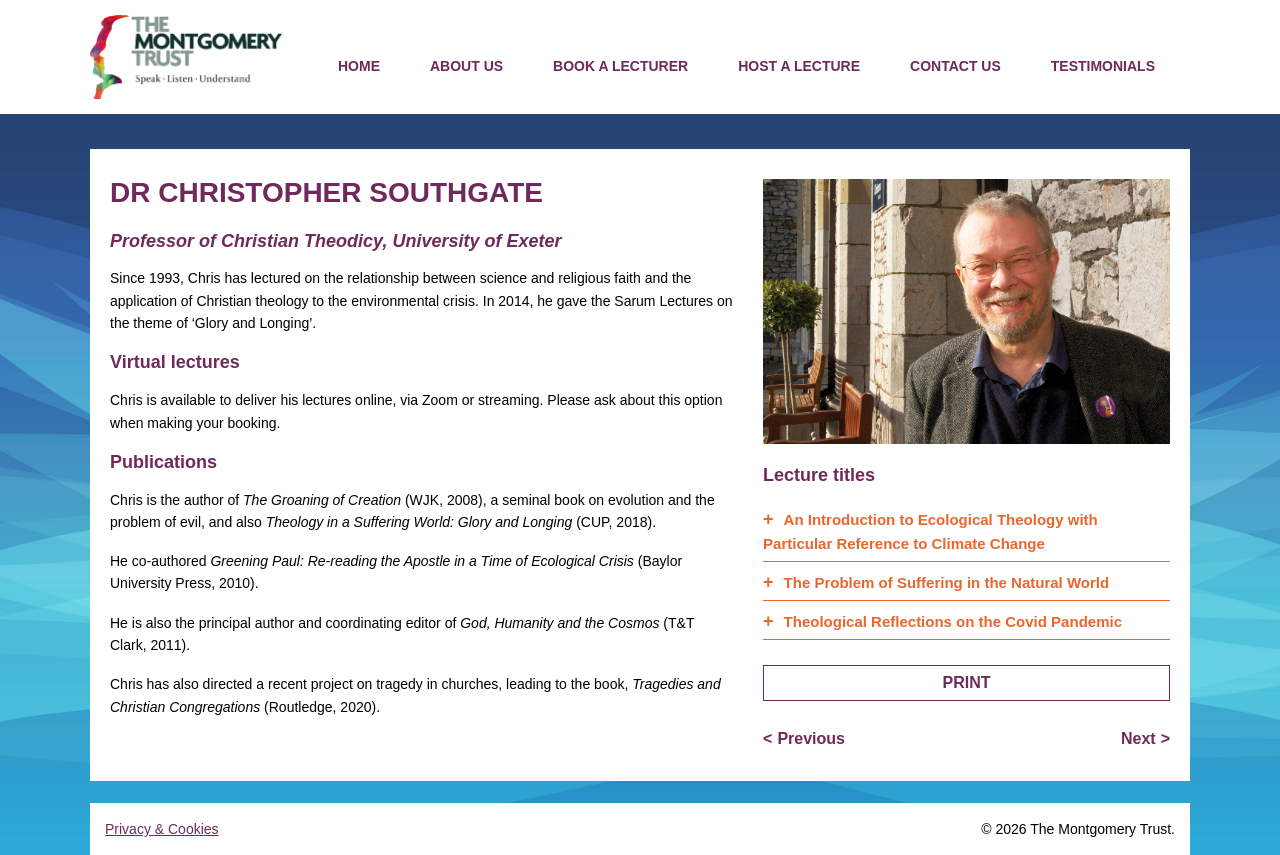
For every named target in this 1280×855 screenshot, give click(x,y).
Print (967, 682)
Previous (811, 738)
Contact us (955, 66)
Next (1138, 738)
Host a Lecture (799, 66)
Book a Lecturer (620, 66)
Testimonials (1103, 66)
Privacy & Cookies (162, 829)
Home (359, 66)
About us (466, 66)
